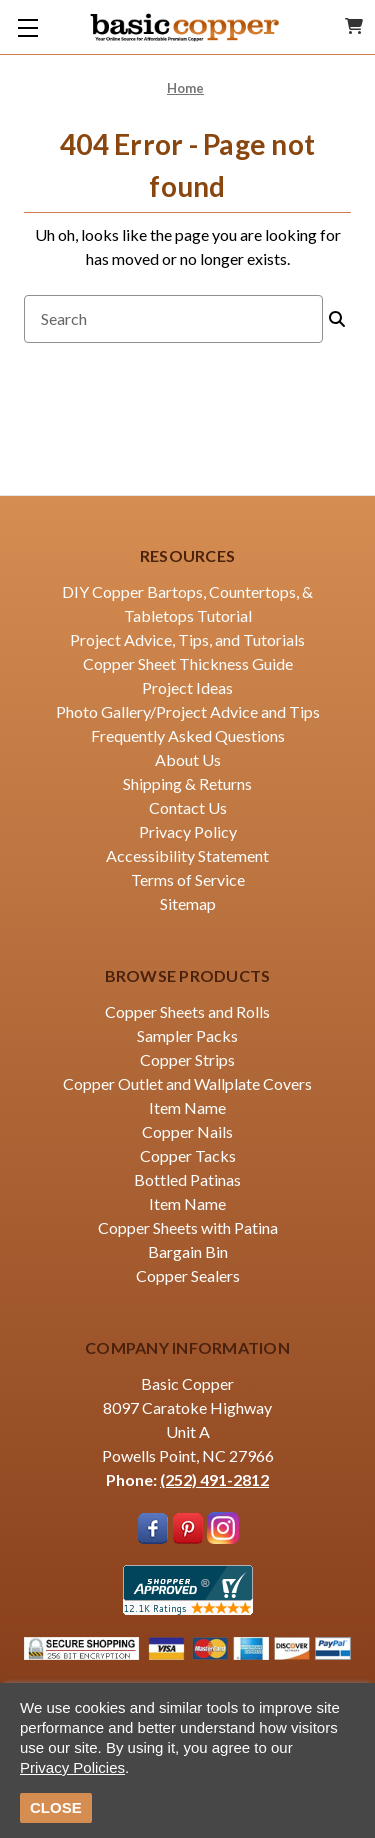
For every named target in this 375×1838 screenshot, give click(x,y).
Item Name (187, 1107)
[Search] (337, 319)
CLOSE (56, 1807)
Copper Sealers (188, 1275)
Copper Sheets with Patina (188, 1227)
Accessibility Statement (187, 855)
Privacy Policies (72, 1767)
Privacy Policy (188, 831)
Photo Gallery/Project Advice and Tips (188, 711)
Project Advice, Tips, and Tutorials (187, 639)
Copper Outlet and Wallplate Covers (187, 1083)
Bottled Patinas (187, 1179)
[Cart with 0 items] (354, 26)
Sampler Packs (187, 1035)
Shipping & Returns (187, 783)
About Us (188, 759)
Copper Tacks (188, 1155)
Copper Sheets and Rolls (187, 1011)
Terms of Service (188, 879)
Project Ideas (187, 687)
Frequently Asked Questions (188, 735)
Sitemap (188, 903)
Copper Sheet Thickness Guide (188, 663)
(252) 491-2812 (214, 1479)
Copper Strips (187, 1059)
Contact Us (188, 807)
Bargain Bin (188, 1251)
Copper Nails (187, 1131)
